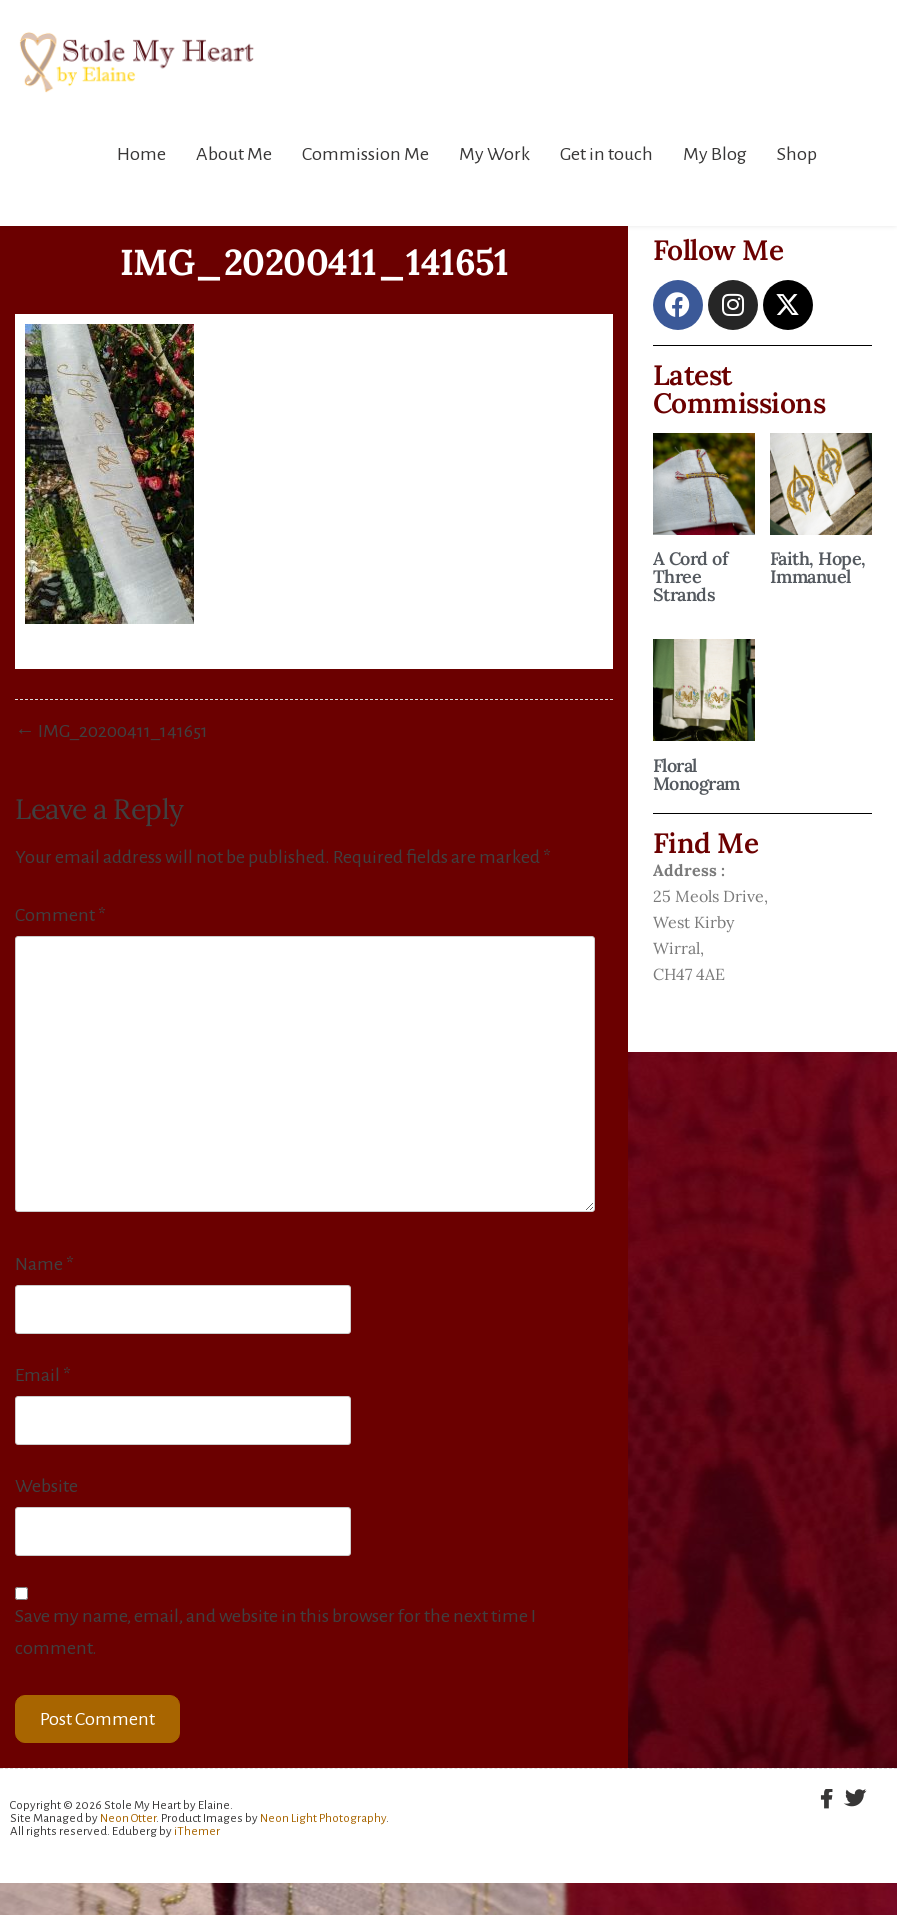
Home (141, 154)
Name (44, 1264)
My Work (494, 154)
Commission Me (365, 154)
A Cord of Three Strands (690, 576)
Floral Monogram (696, 774)
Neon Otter (128, 1818)
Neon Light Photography (323, 1818)
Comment (60, 915)
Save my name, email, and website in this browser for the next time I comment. (275, 1632)
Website (46, 1486)
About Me (234, 154)
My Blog (715, 154)
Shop (797, 154)
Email (43, 1375)
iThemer (197, 1831)
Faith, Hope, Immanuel (818, 567)
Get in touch (606, 154)
